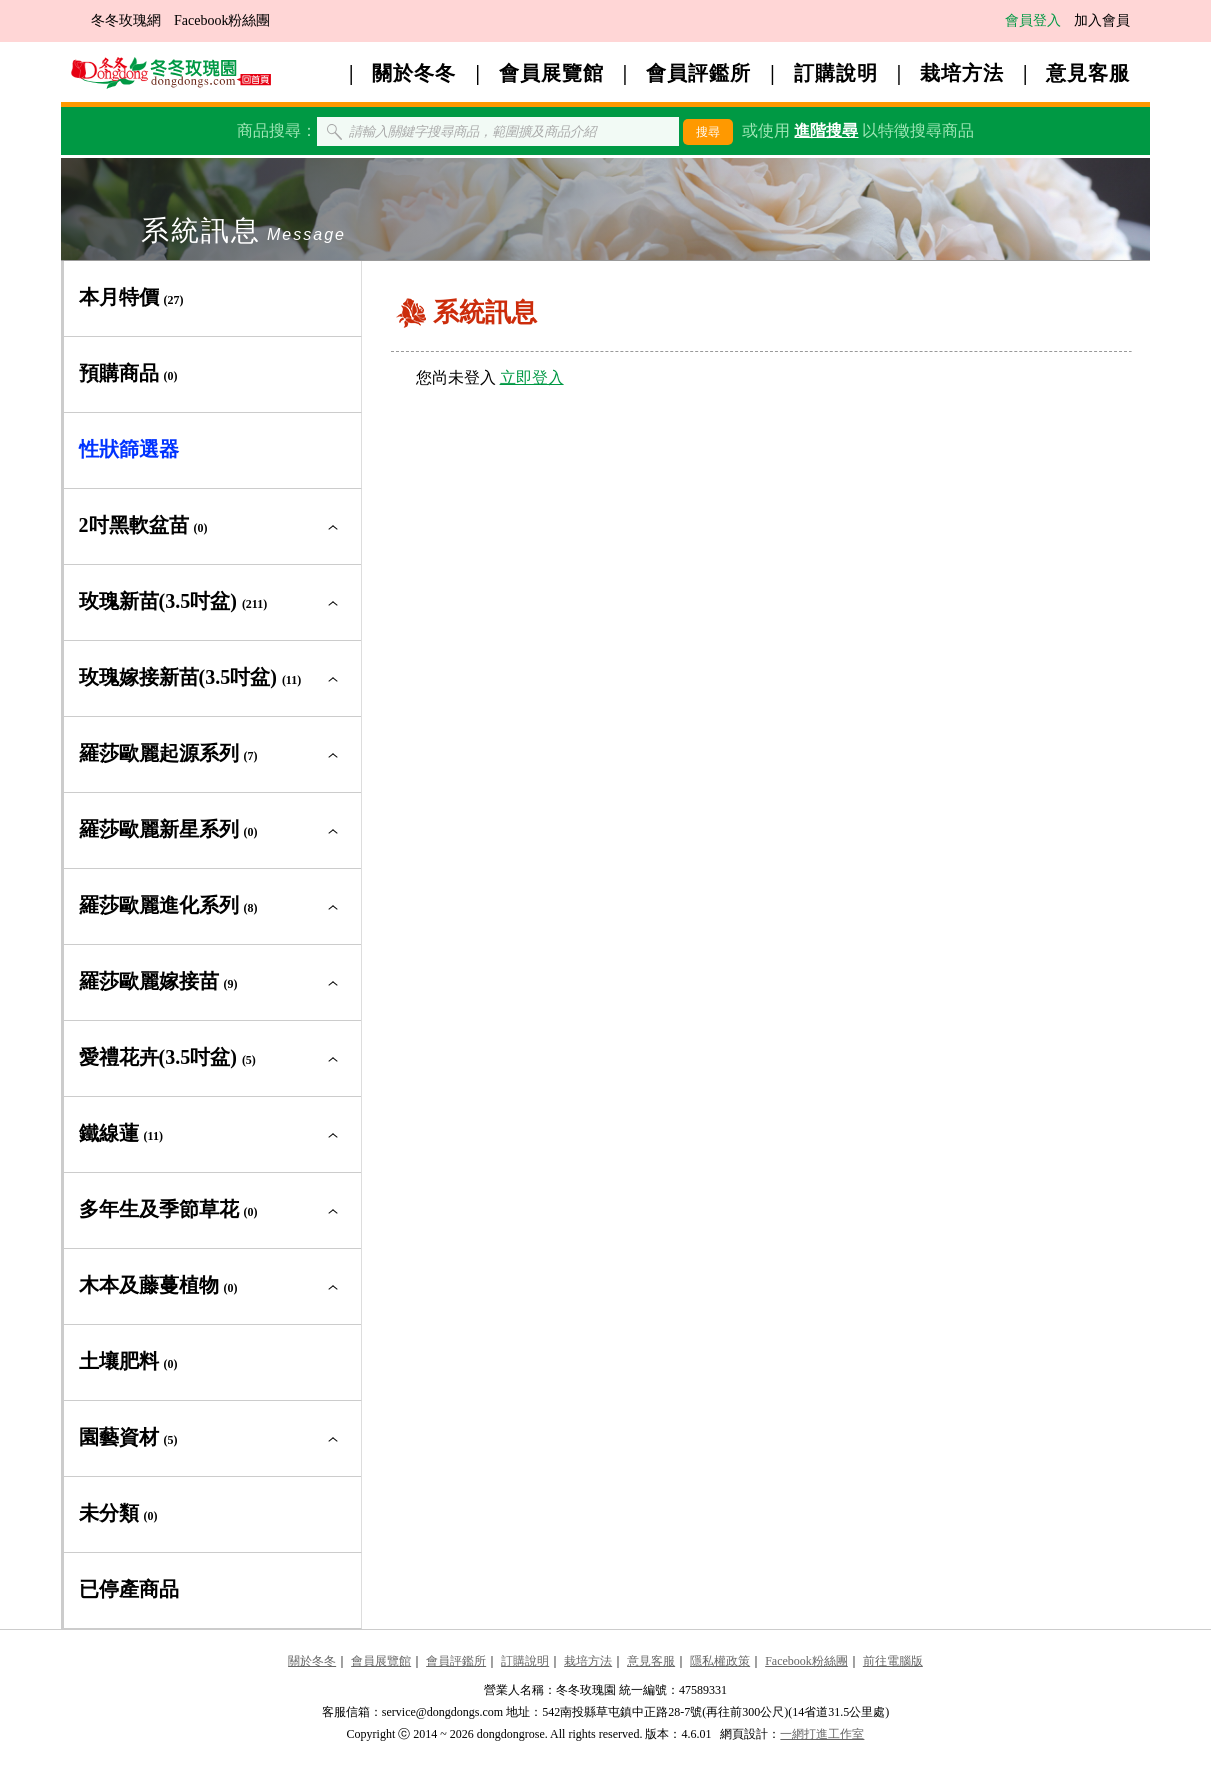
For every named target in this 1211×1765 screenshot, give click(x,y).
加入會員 (1102, 20)
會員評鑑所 (698, 73)
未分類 (118, 1513)
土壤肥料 (128, 1361)
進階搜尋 (826, 130)
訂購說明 (836, 73)
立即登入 (532, 377)
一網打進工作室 (822, 1734)
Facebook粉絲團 (222, 20)
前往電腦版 (893, 1661)
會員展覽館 (551, 73)
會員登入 (1033, 20)
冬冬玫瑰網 (126, 20)
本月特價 (131, 297)
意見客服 (1088, 73)
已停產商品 (129, 1589)
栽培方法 (962, 73)
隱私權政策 (720, 1661)
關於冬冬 (414, 73)
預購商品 (128, 373)
